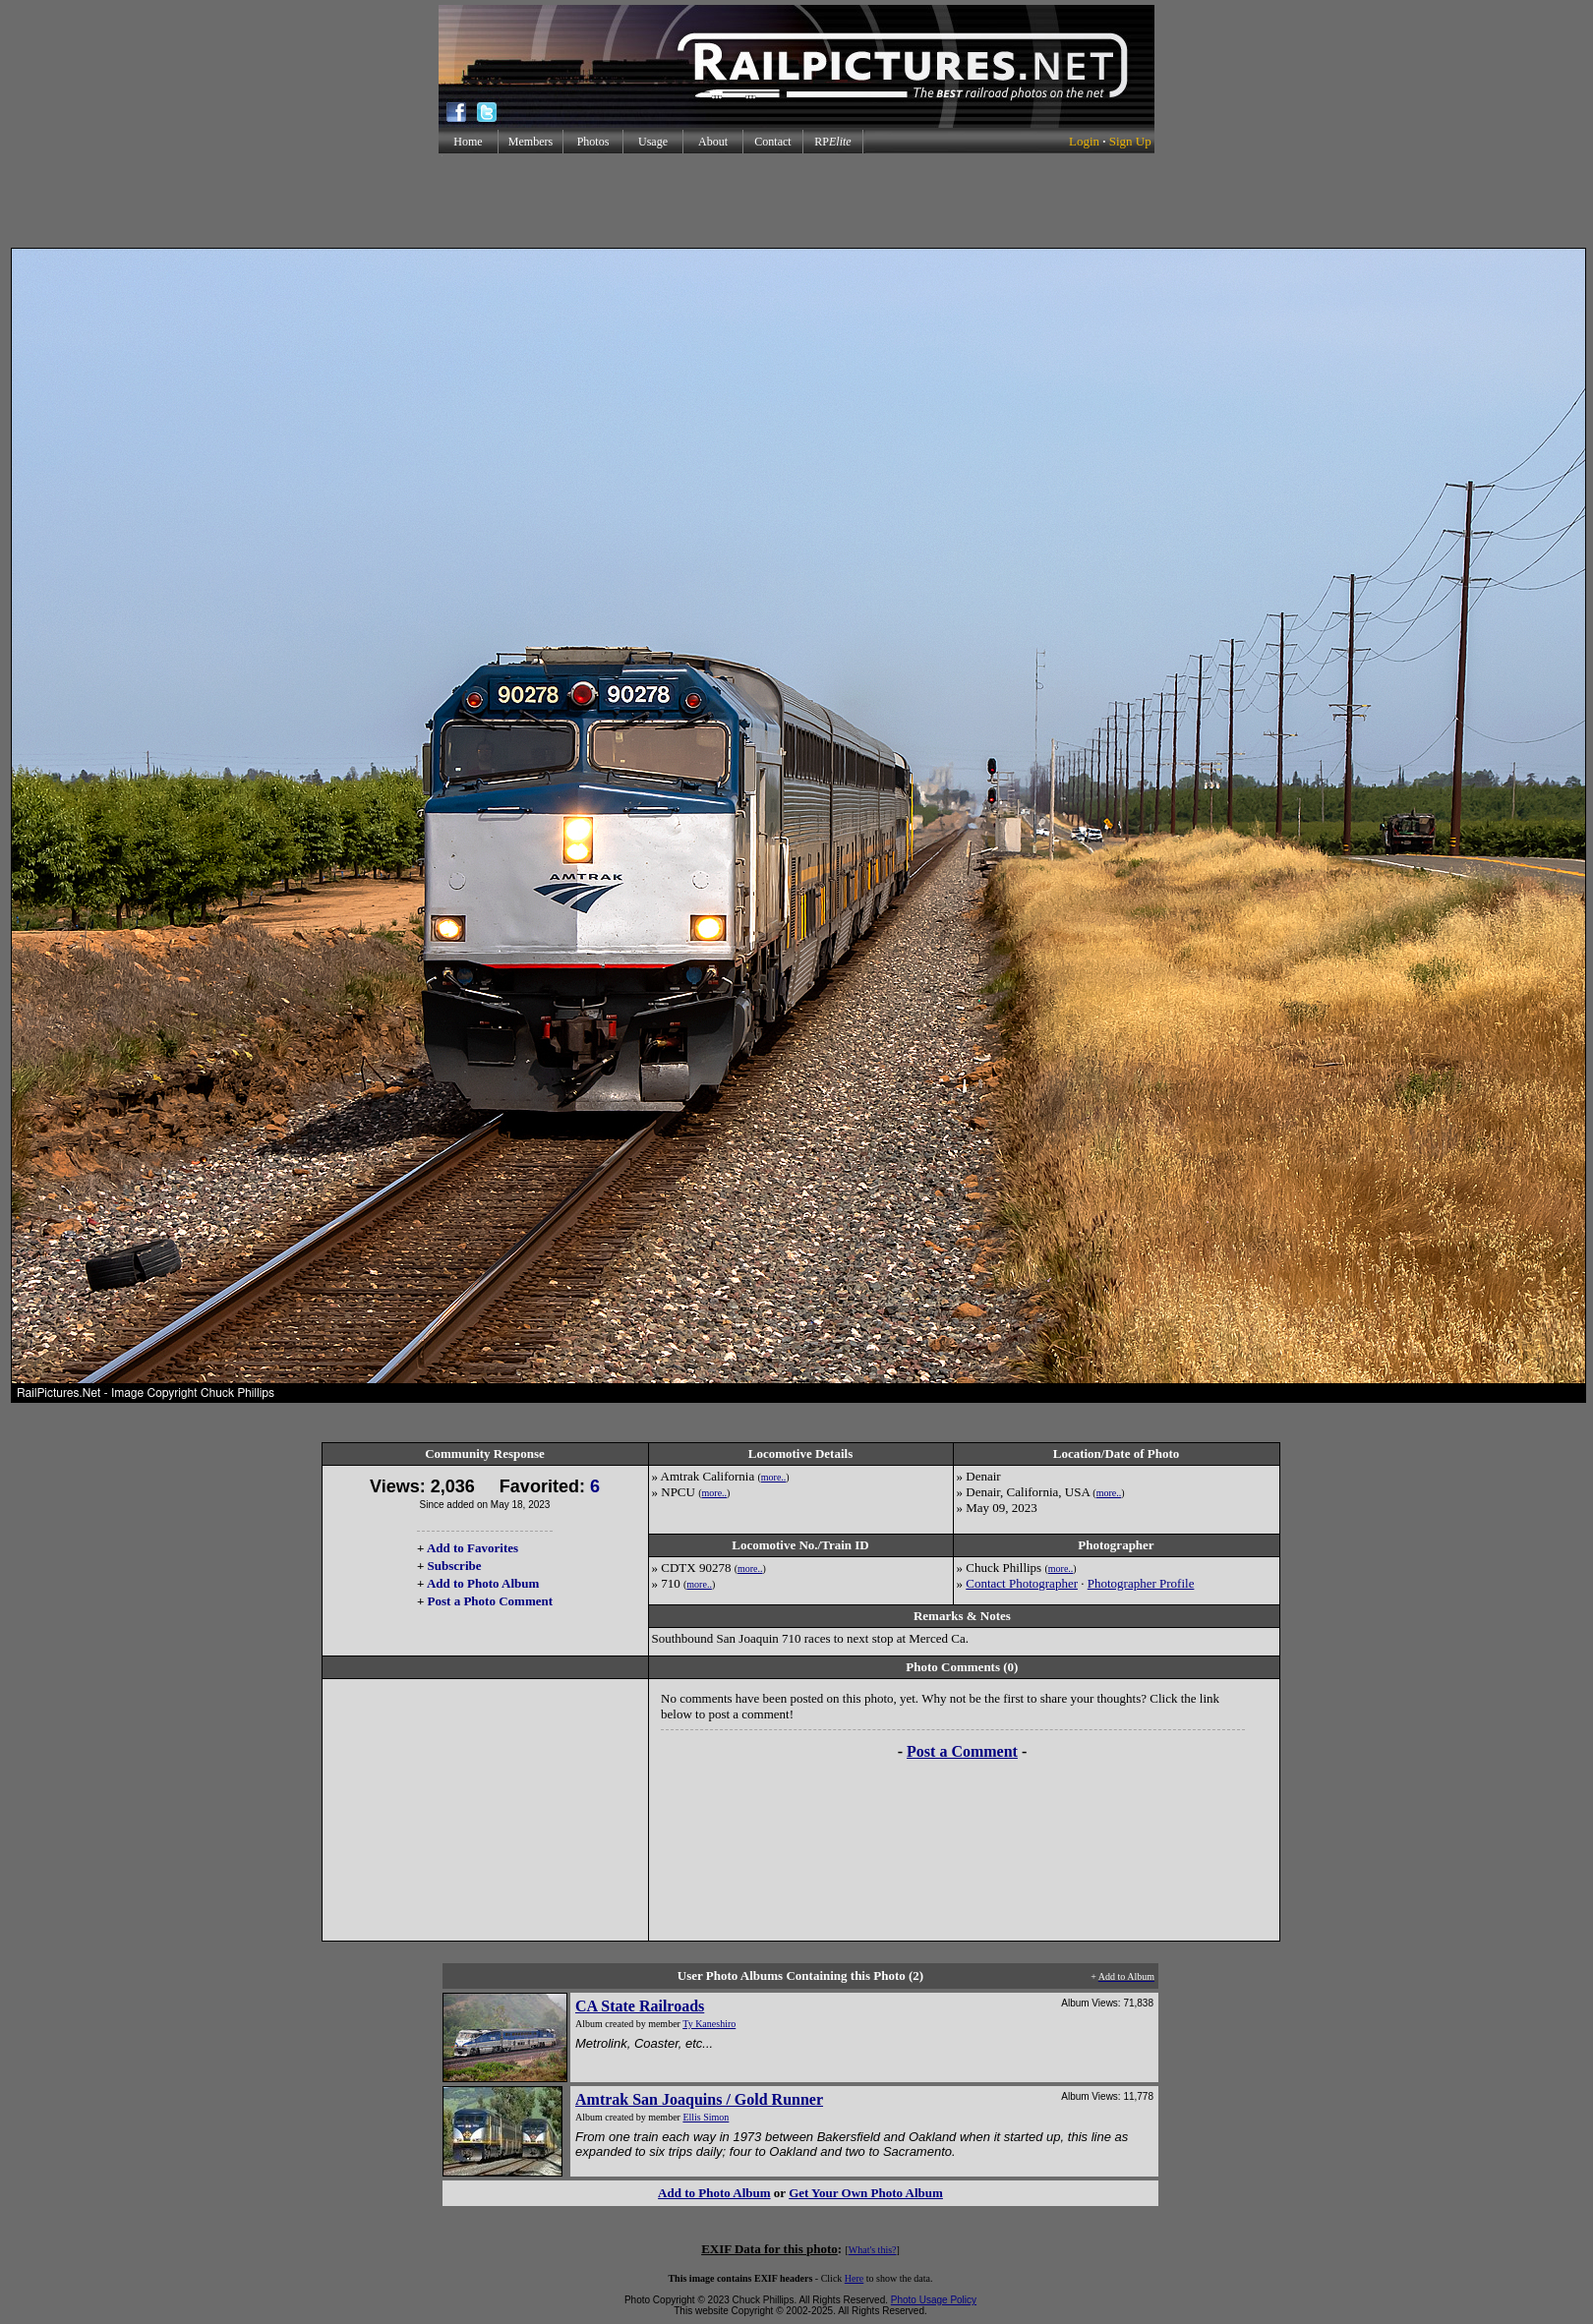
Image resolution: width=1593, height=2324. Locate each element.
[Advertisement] (796, 200)
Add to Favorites (472, 1547)
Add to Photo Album (483, 1583)
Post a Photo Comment (490, 1601)
